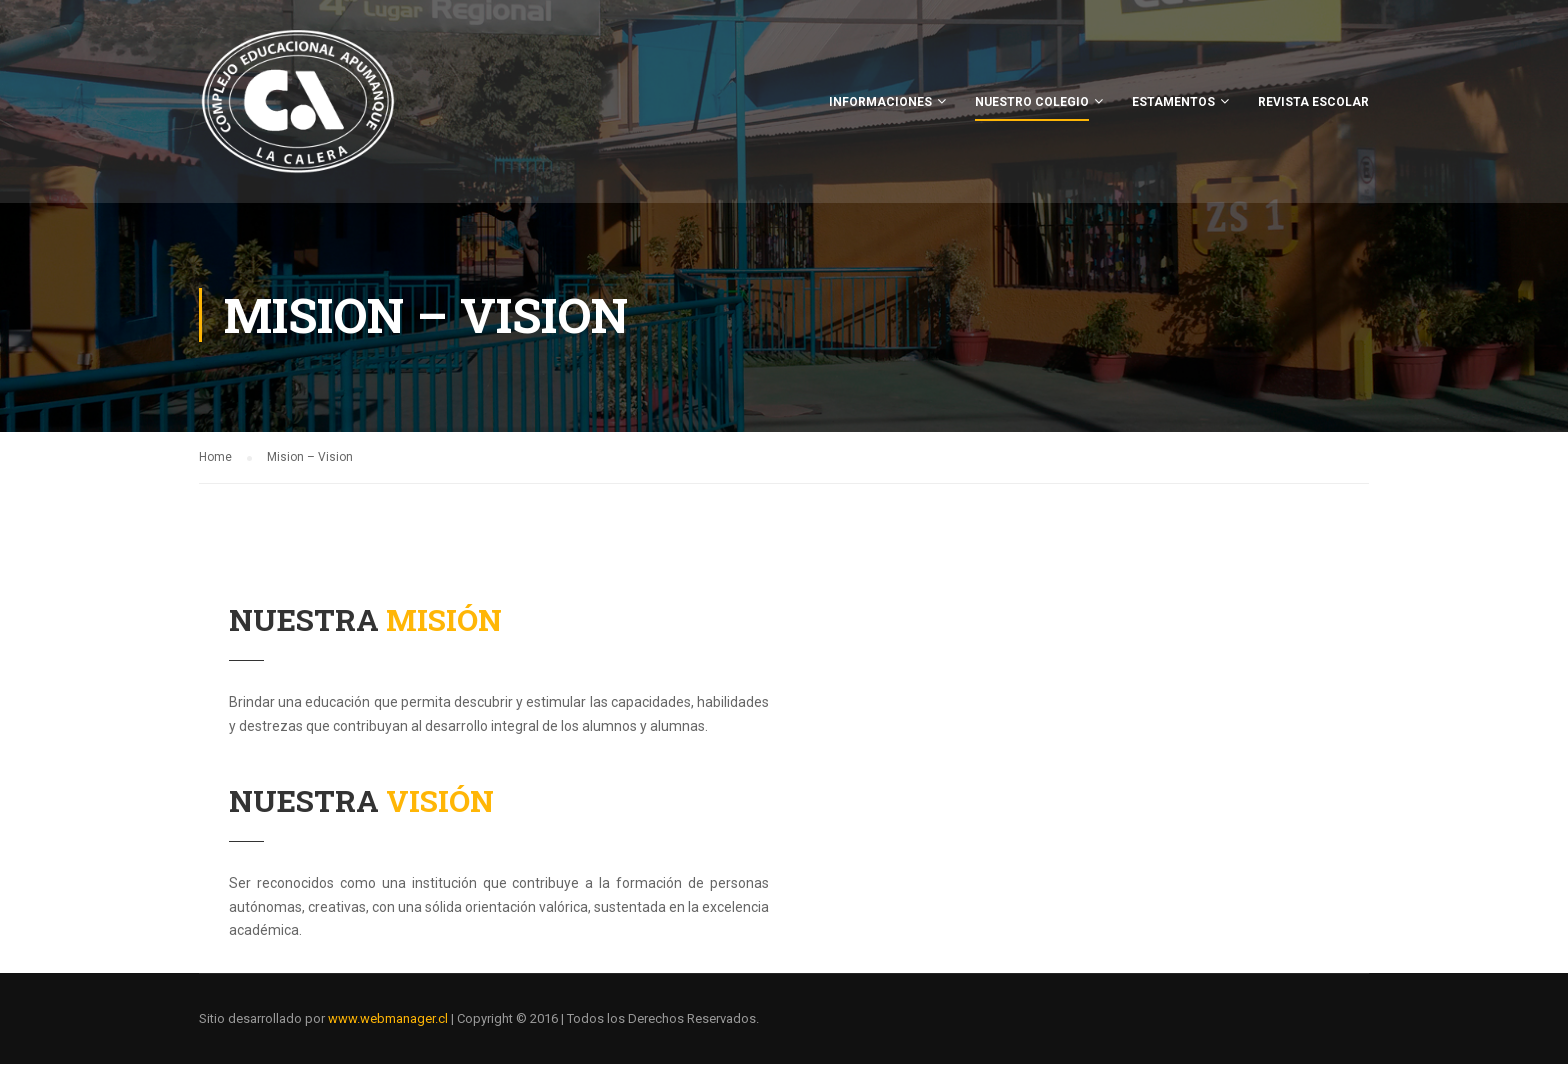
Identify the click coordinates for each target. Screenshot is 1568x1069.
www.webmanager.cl (388, 1023)
